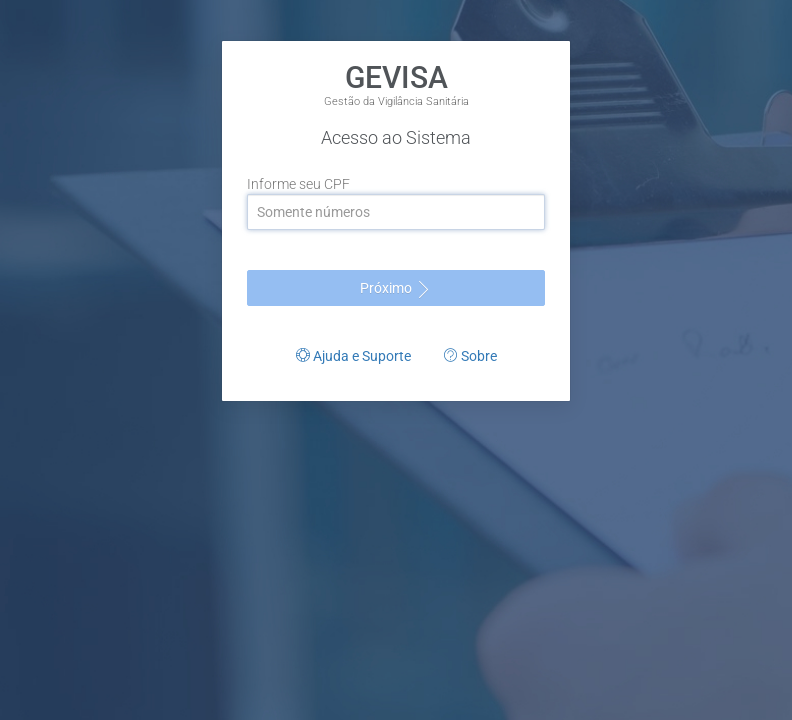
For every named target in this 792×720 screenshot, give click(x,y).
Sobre (470, 356)
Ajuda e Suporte (353, 356)
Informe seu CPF (298, 184)
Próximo (396, 289)
